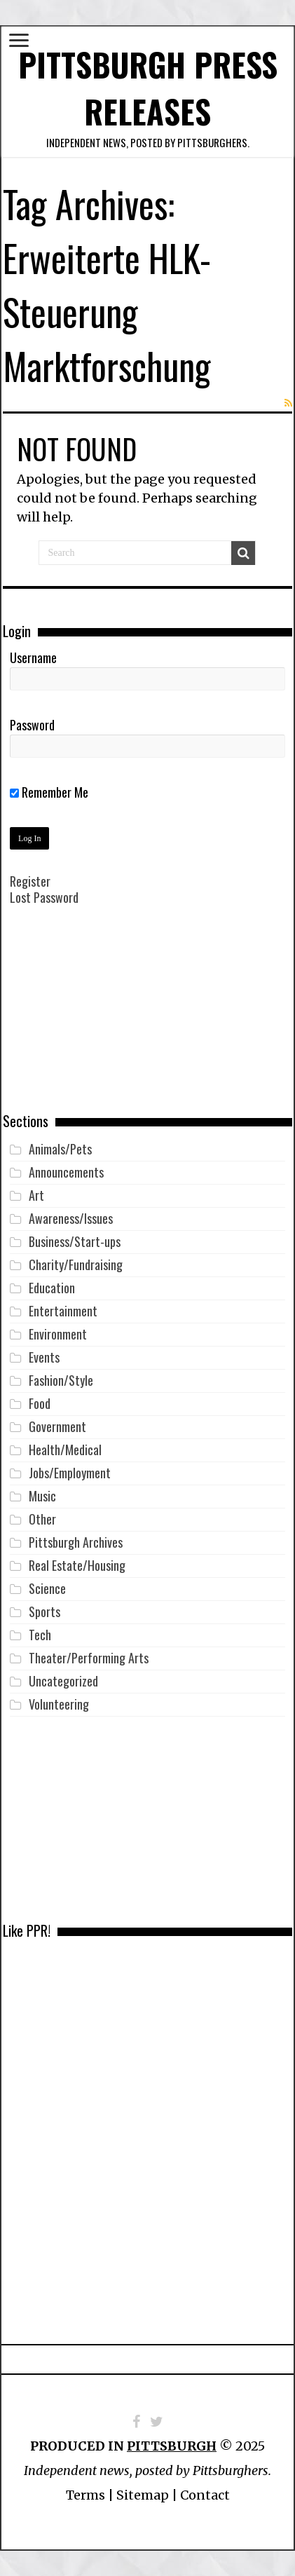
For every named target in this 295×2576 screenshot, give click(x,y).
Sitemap (142, 2495)
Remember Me (49, 792)
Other (42, 1519)
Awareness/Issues (71, 1218)
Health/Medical (65, 1449)
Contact (205, 2495)
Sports (44, 1611)
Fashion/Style (61, 1380)
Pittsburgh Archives (76, 1542)
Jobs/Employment (70, 1473)
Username (33, 657)
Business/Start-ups (75, 1241)
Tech (40, 1635)
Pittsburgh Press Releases (147, 88)
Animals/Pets (60, 1149)
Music (42, 1496)
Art (36, 1195)
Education (52, 1288)
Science (47, 1588)
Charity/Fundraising (76, 1264)
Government (57, 1426)
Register (30, 881)
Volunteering (59, 1704)
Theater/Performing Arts (89, 1658)
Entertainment (63, 1311)
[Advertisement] (147, 1019)
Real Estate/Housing (77, 1565)
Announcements (66, 1172)
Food (39, 1403)
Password (32, 725)
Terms (85, 2495)
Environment (58, 1334)
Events (44, 1357)
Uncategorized (63, 1681)
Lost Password (44, 897)
